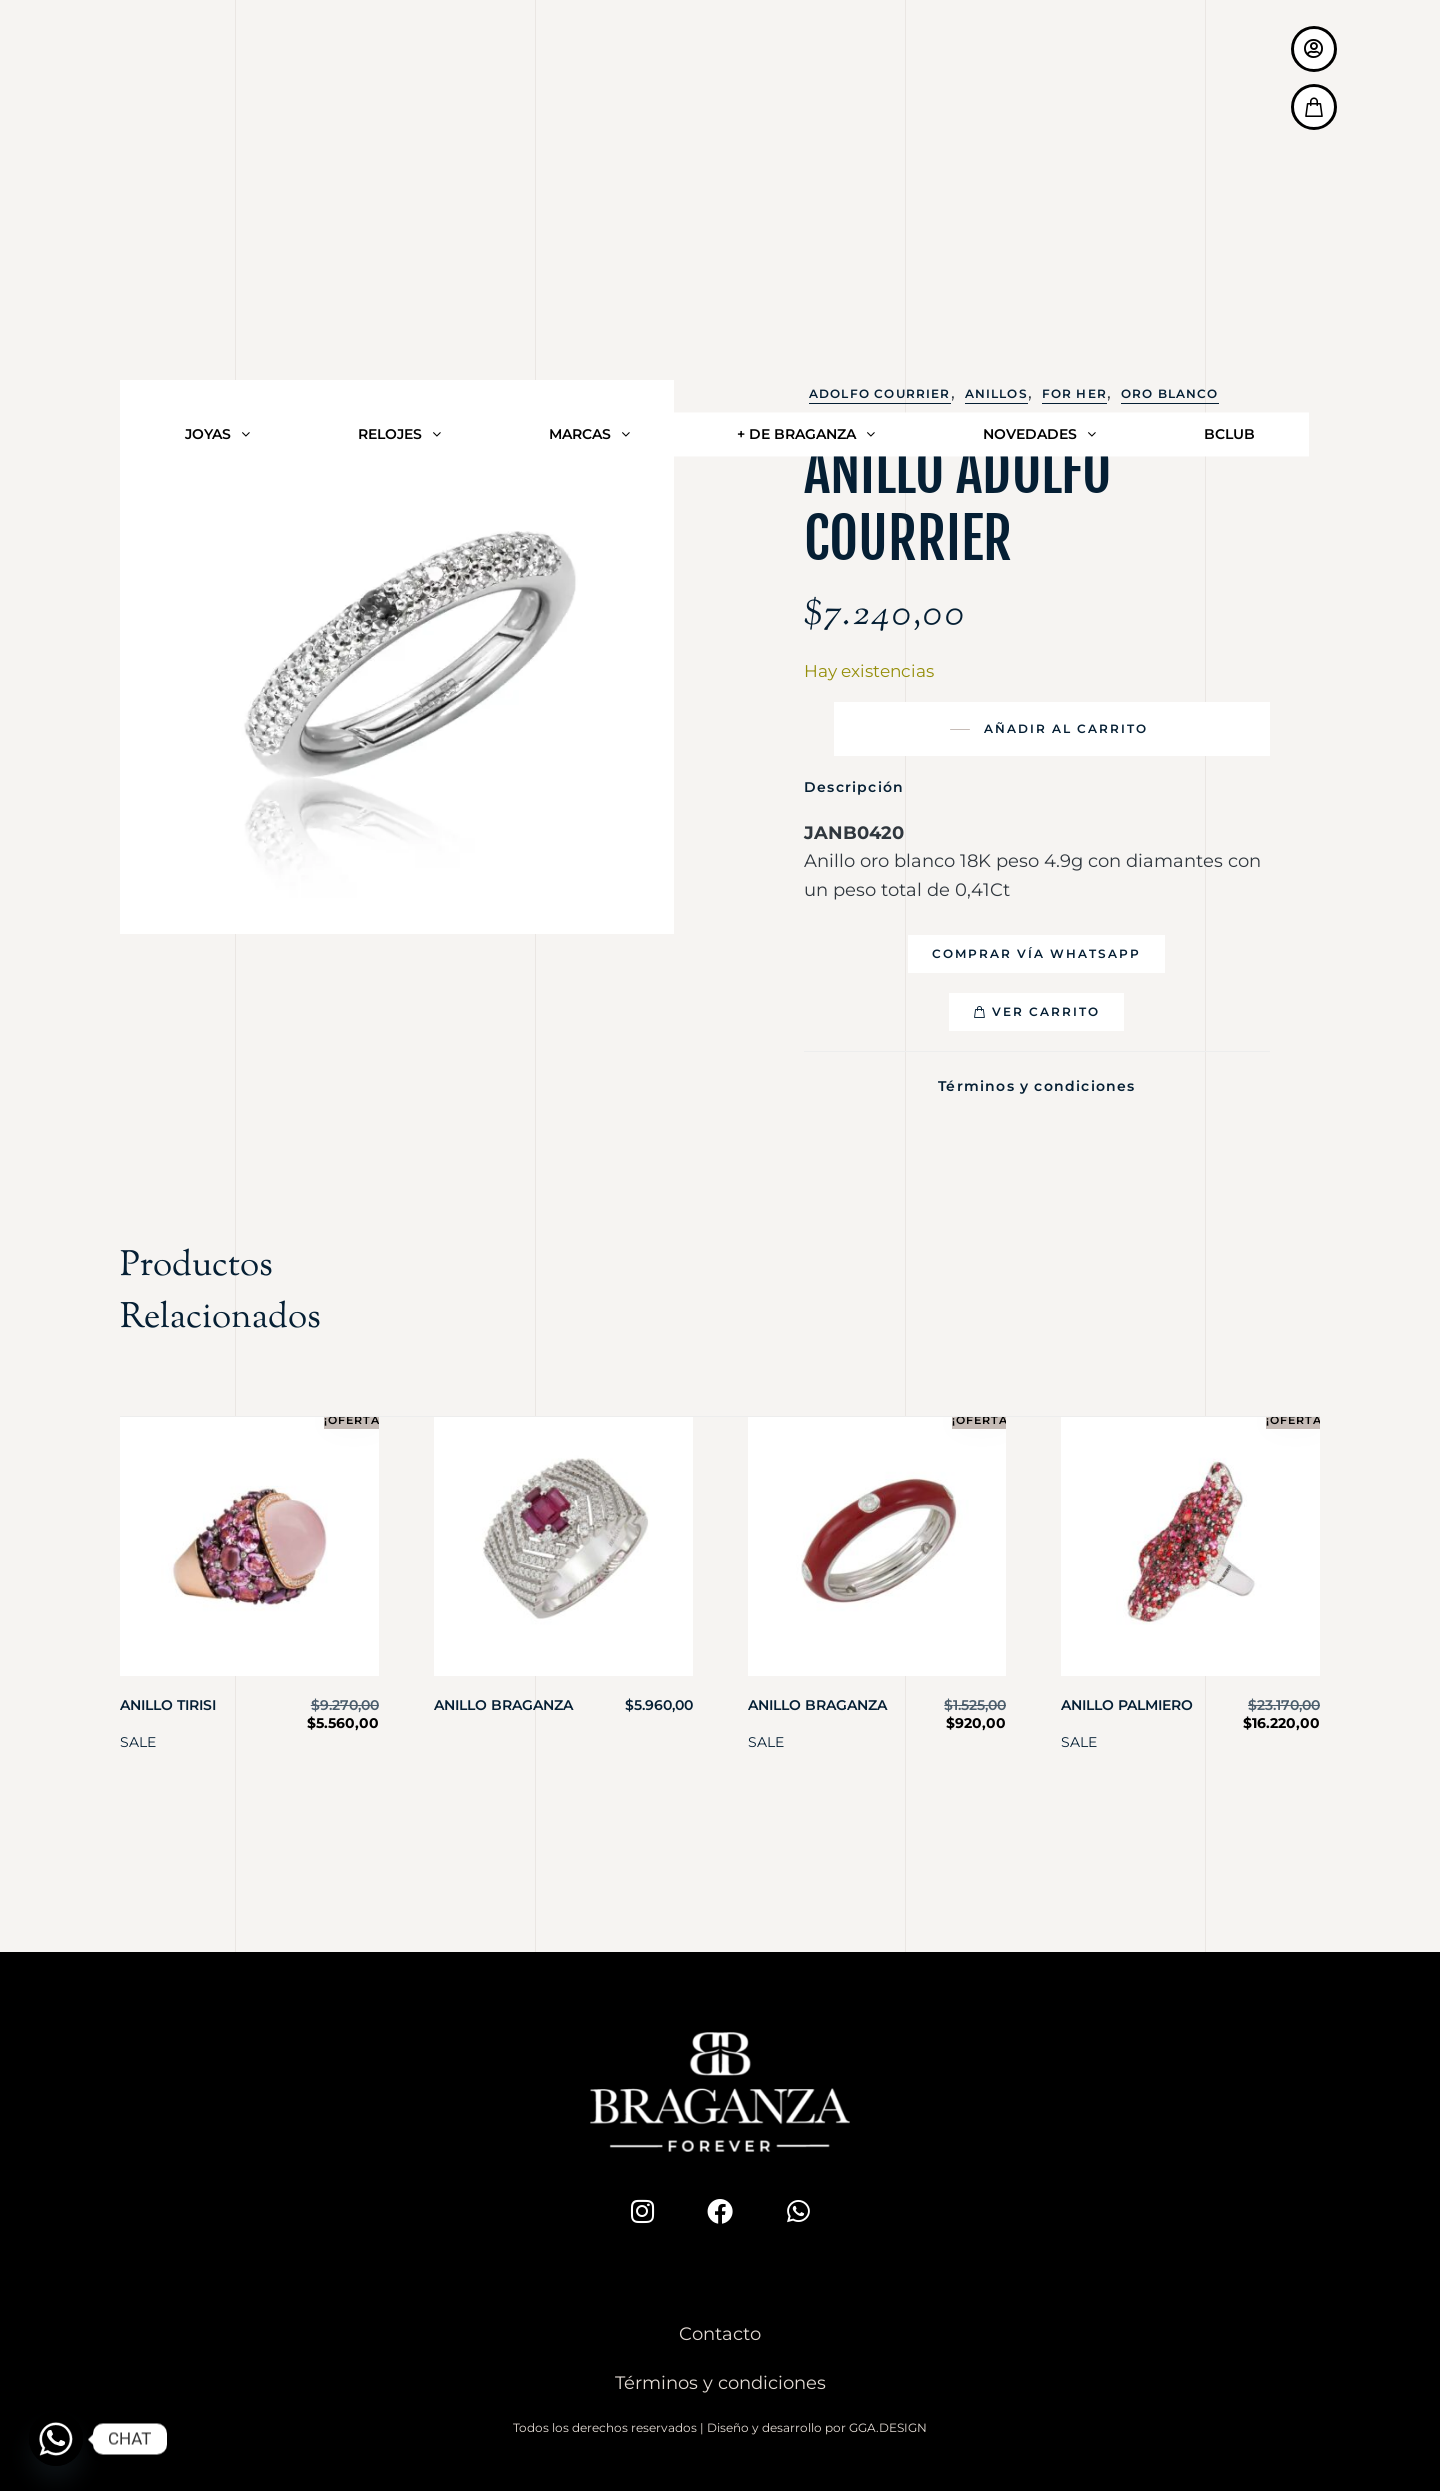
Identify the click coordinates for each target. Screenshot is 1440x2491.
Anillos (996, 393)
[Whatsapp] (56, 2439)
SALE (138, 1735)
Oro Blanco (1170, 393)
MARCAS (589, 90)
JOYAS (217, 90)
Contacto (720, 2328)
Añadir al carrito (1066, 728)
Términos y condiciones (1036, 1083)
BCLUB (1229, 90)
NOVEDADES (1039, 90)
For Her (1074, 393)
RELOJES (399, 90)
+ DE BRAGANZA (806, 90)
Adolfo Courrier (880, 393)
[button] (1036, 954)
